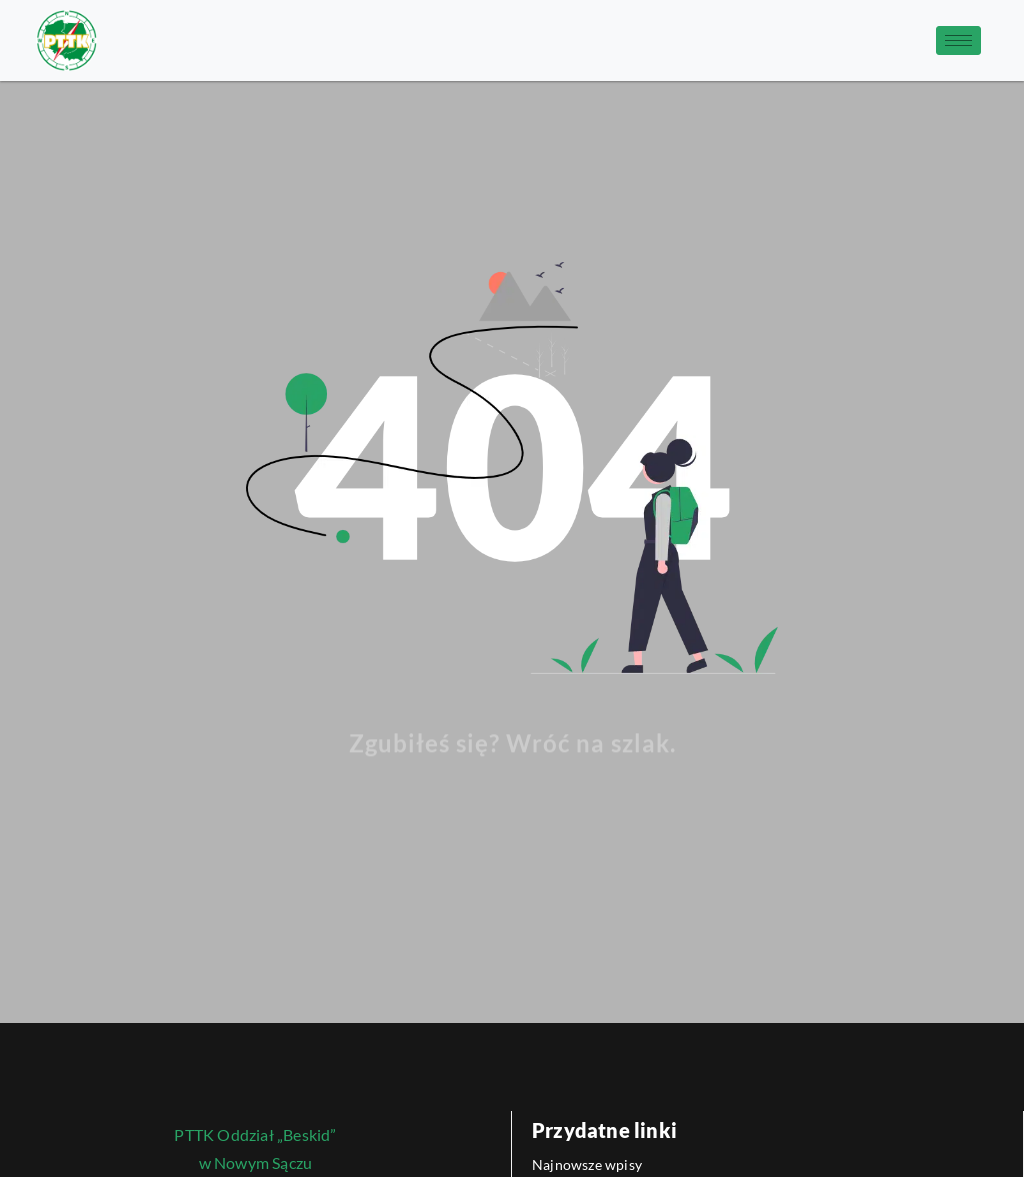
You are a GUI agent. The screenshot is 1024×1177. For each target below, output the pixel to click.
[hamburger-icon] (958, 40)
